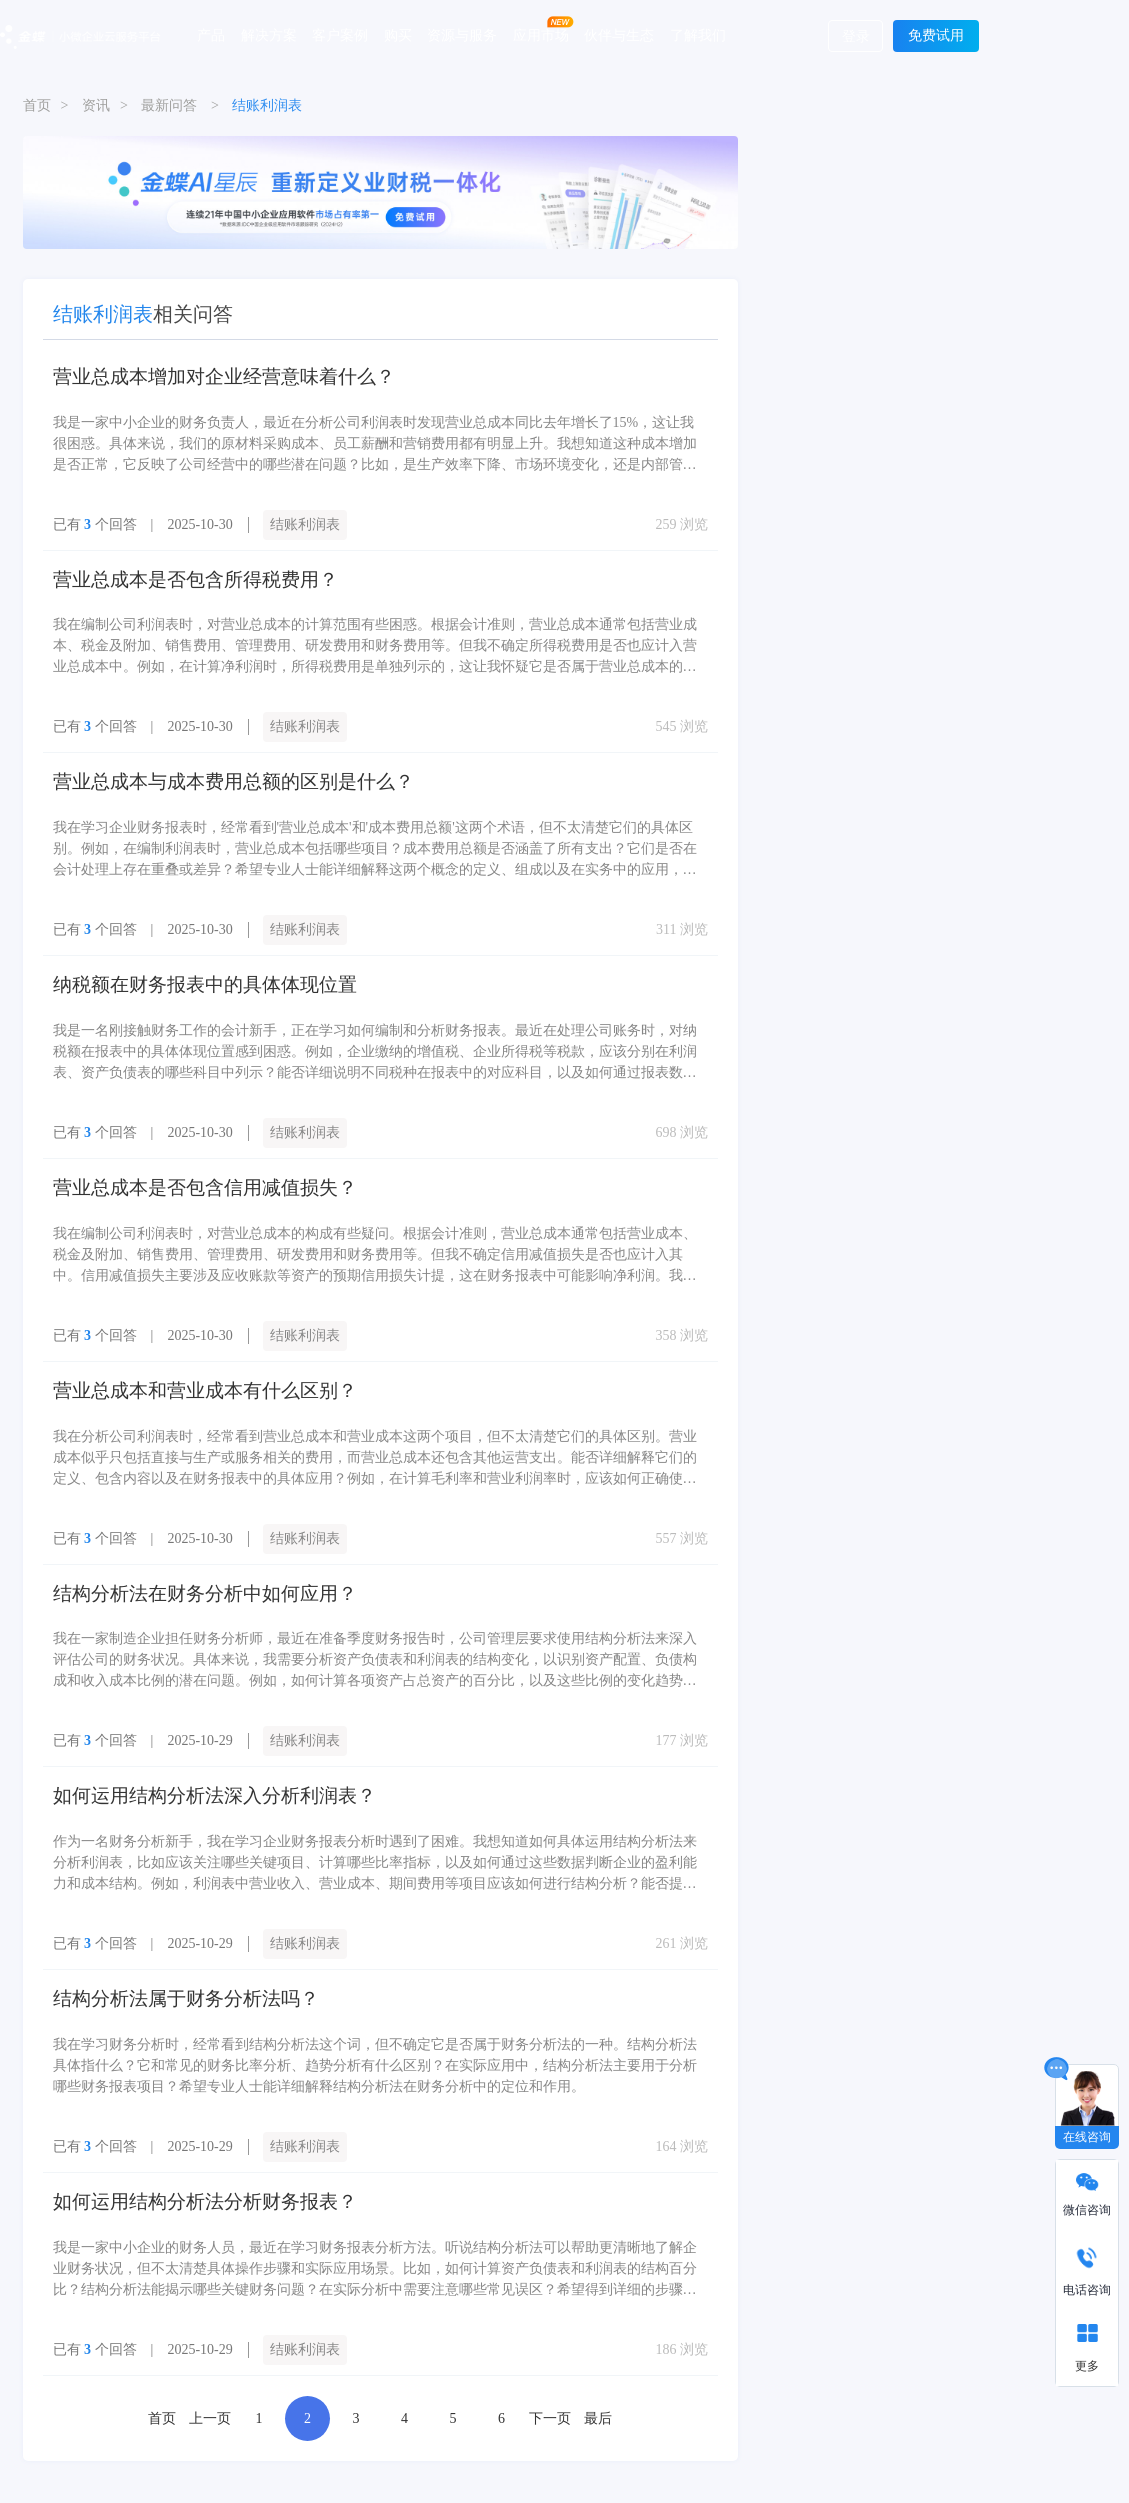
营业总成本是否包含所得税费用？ (173, 572)
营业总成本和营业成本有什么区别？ (181, 1364)
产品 (211, 35)
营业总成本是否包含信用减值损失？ (181, 1166)
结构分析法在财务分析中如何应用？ (181, 1562)
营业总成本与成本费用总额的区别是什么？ (205, 770)
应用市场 (541, 35)
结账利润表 (305, 519)
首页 (37, 105)
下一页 (550, 2370)
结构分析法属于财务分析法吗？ (165, 1958)
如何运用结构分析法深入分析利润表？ (189, 1760)
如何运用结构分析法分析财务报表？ (181, 2156)
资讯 (96, 105)
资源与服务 (462, 35)
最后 (598, 2370)
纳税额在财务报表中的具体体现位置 (181, 968)
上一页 (210, 2370)
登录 (856, 36)
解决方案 (269, 35)
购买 (398, 35)
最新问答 (169, 105)
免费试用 (936, 35)
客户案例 (340, 35)
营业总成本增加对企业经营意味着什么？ (197, 374)
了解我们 (698, 35)
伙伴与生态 (619, 35)
